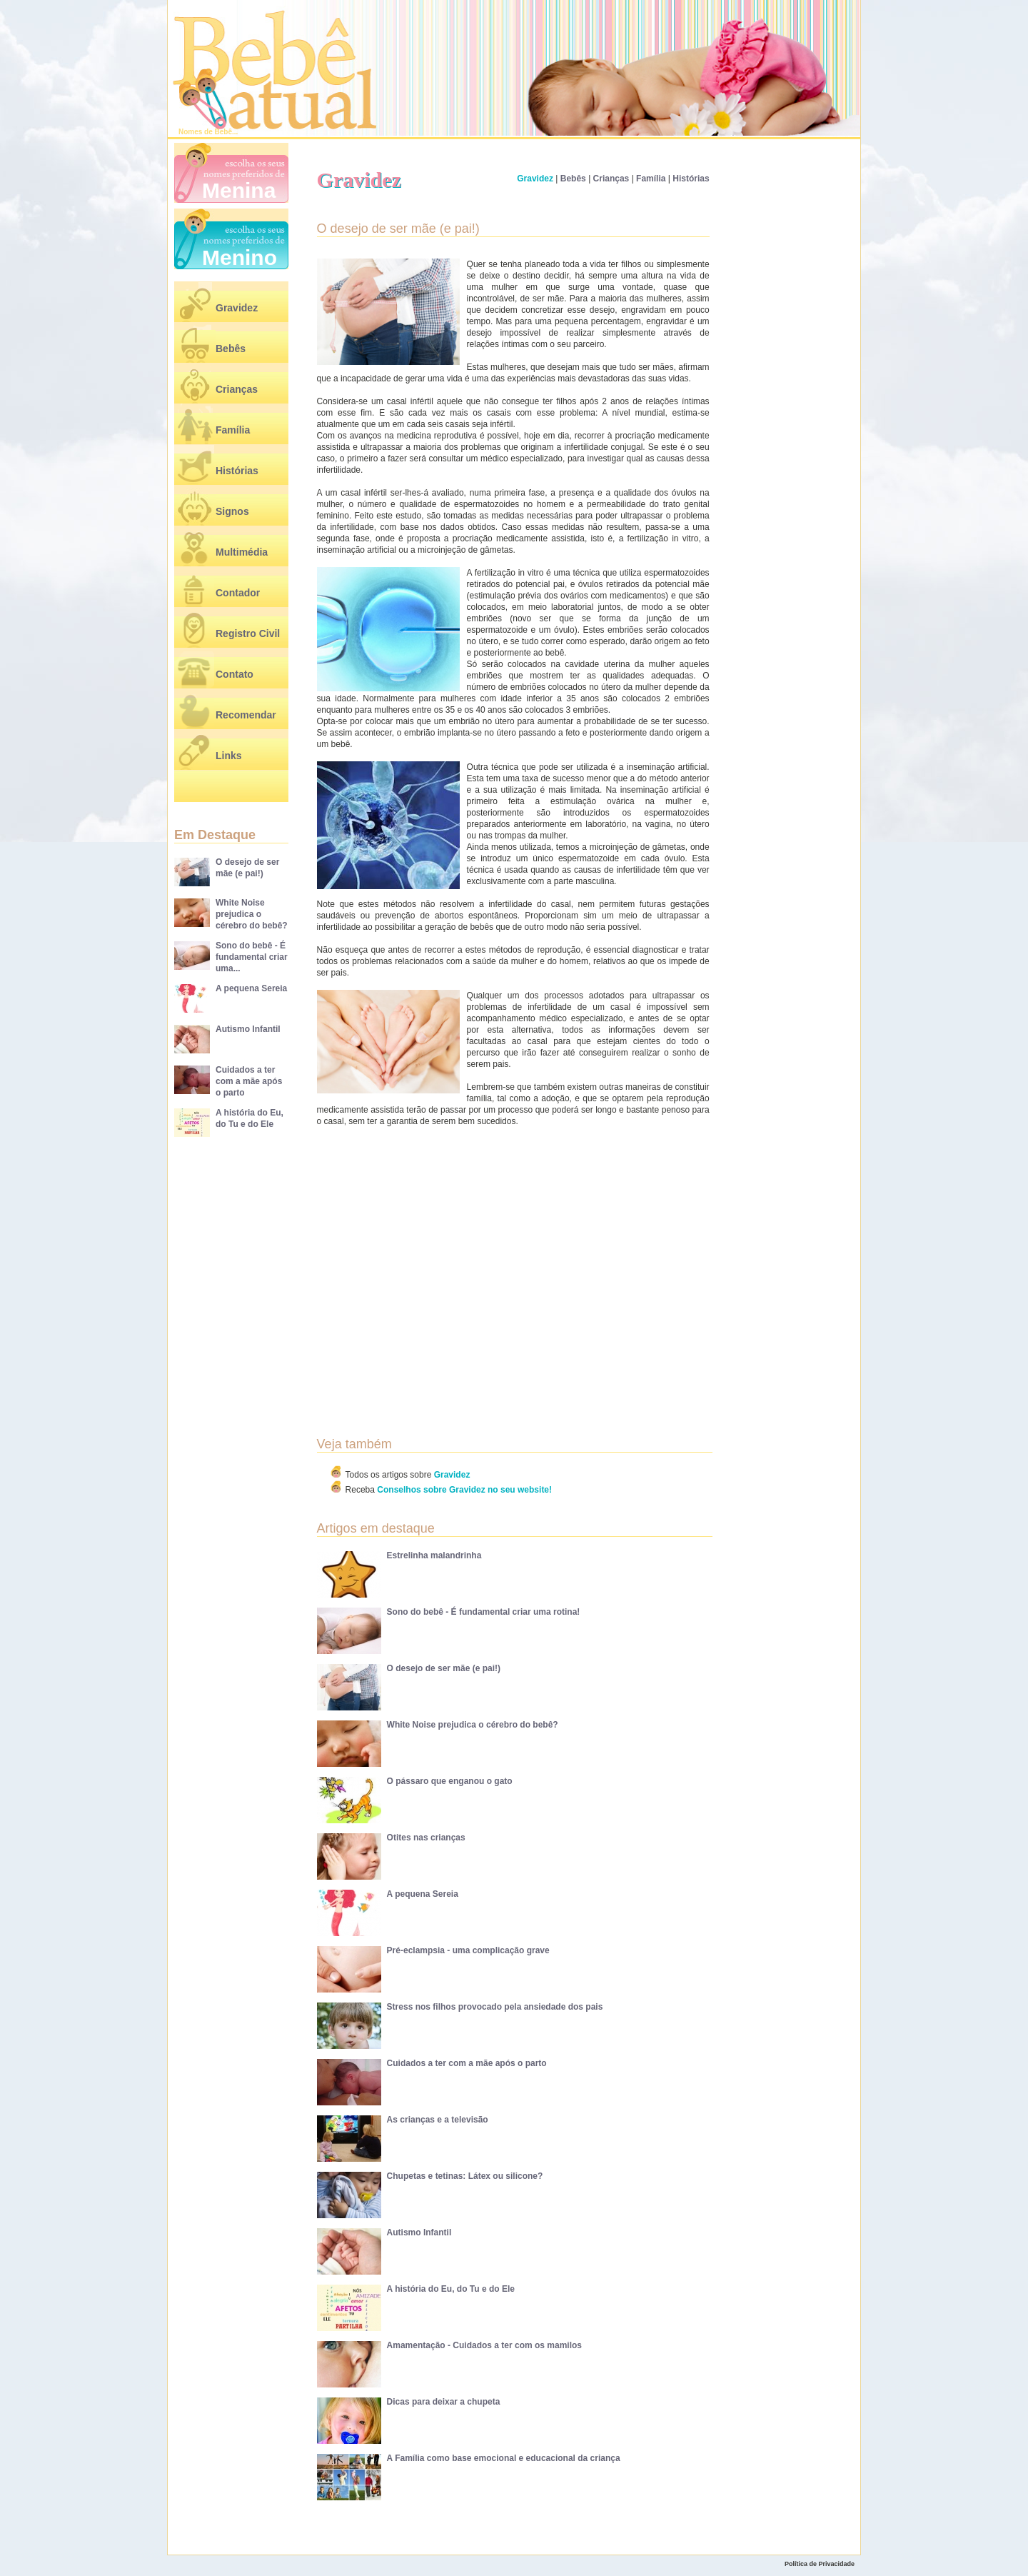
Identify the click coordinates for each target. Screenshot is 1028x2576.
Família (233, 430)
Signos (232, 511)
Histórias (237, 470)
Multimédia (242, 552)
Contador (238, 592)
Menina (239, 190)
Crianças (237, 389)
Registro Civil (248, 633)
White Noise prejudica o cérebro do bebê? (252, 914)
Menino (239, 257)
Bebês (231, 348)
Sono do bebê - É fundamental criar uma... (252, 957)
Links (229, 755)
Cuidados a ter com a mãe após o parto (249, 1081)
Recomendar (246, 715)
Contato (234, 674)
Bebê (223, 132)
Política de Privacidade (820, 2563)
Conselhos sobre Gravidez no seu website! (464, 1490)
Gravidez (237, 308)
